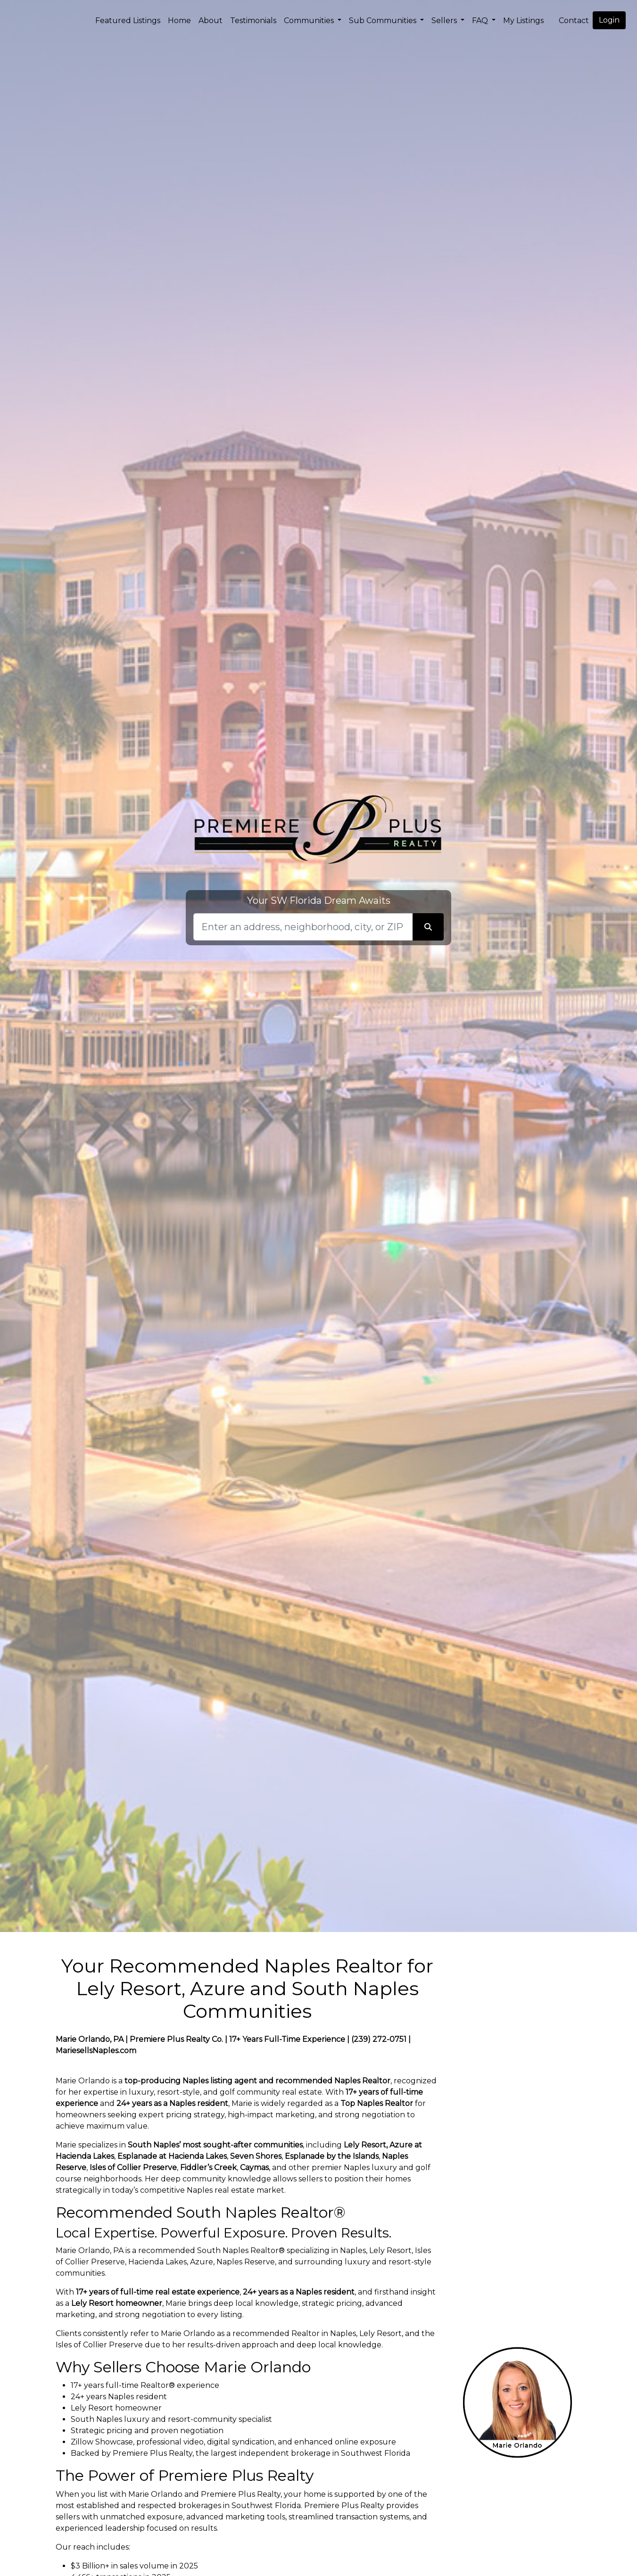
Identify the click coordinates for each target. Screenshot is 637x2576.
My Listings (523, 20)
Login (609, 20)
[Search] (303, 927)
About (211, 20)
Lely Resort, (366, 2144)
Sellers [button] (445, 20)
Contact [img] (574, 20)
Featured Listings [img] (127, 20)
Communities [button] (310, 20)
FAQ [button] (481, 20)
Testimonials (253, 20)
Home (179, 20)
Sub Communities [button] (383, 20)
